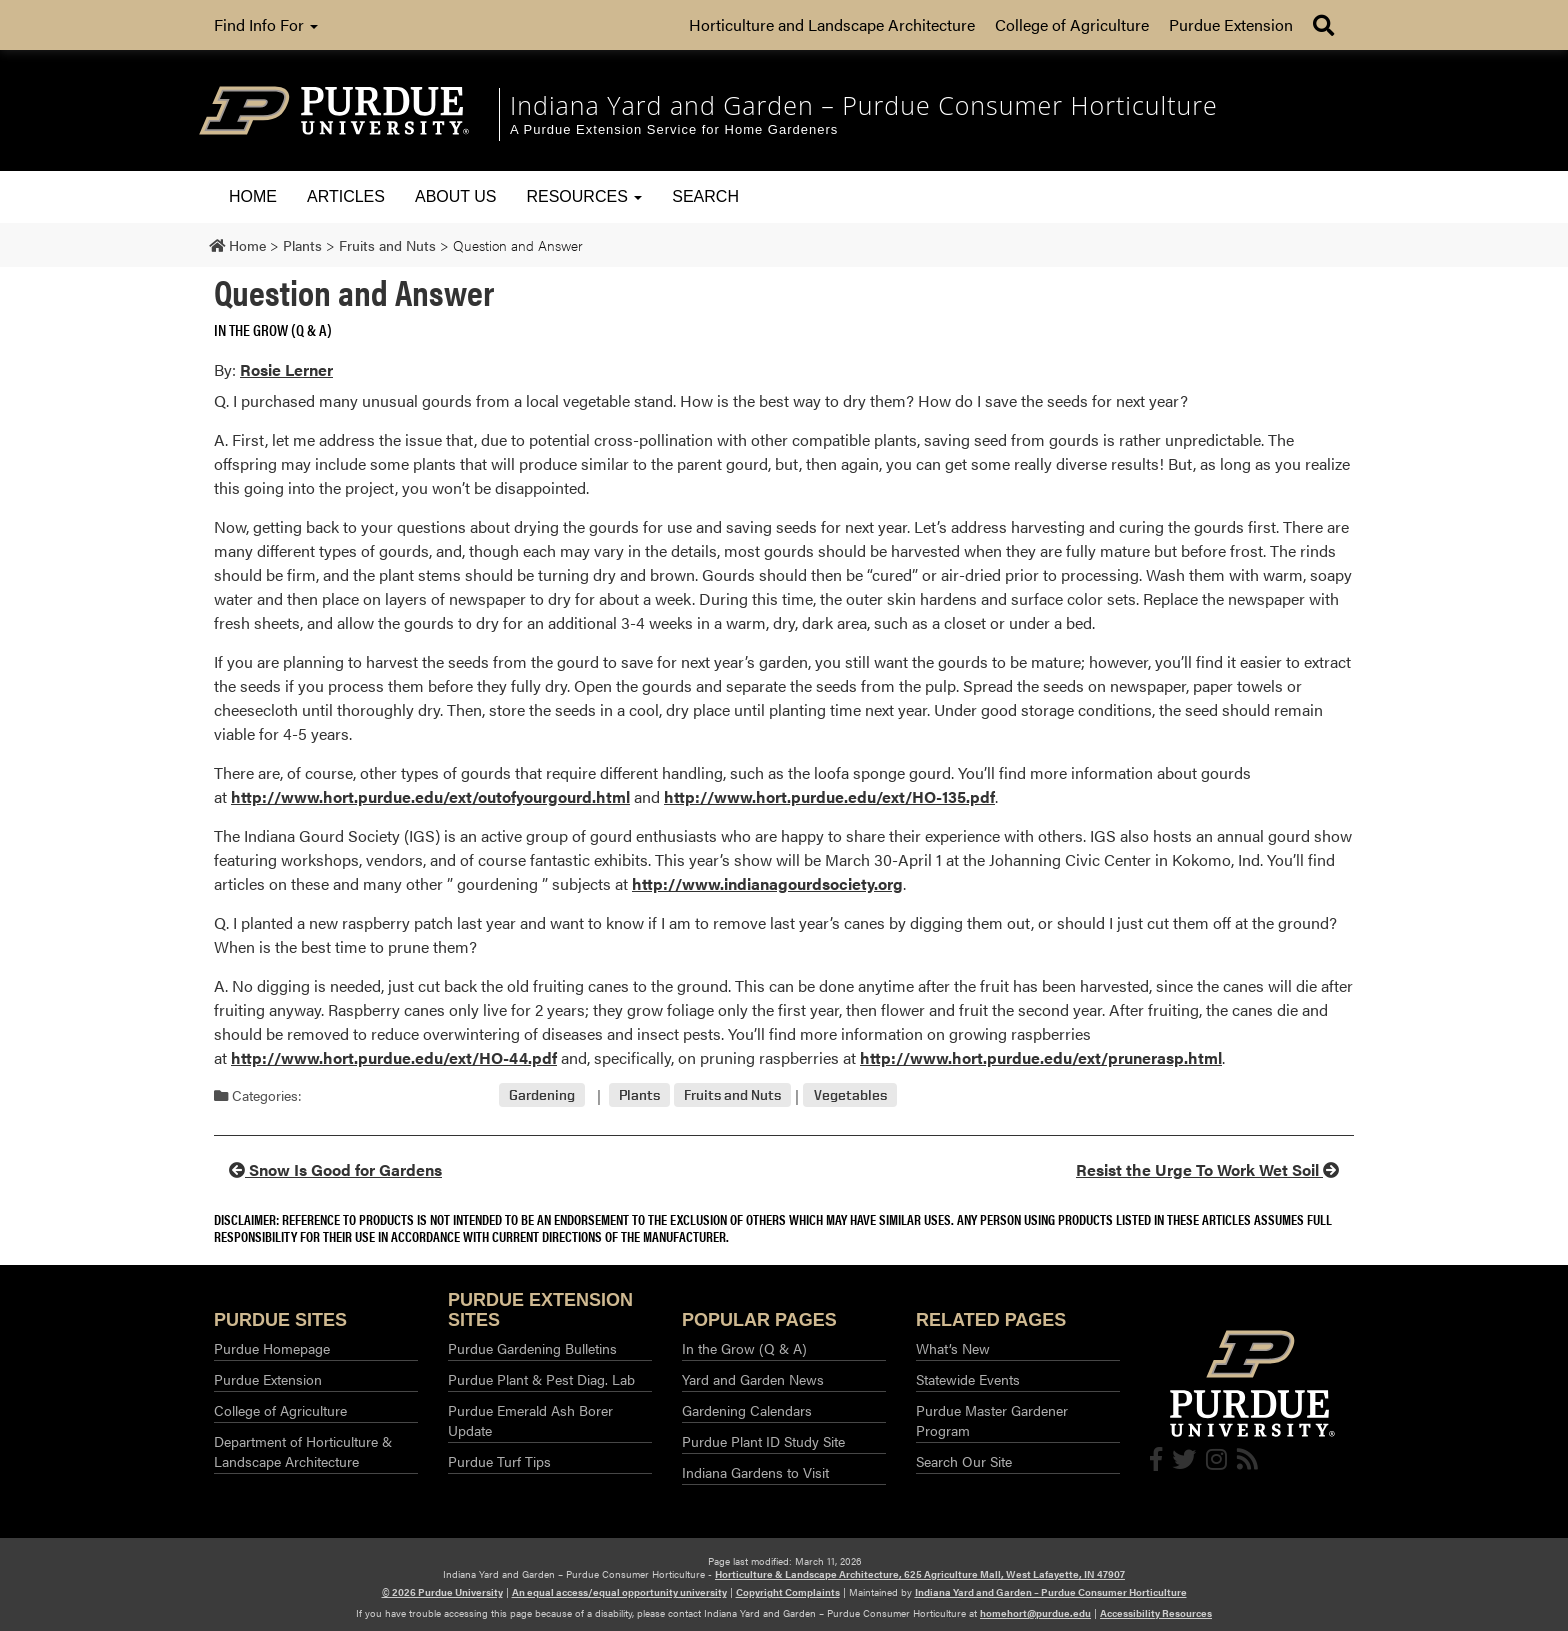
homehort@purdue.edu (1035, 1613)
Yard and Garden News (753, 1379)
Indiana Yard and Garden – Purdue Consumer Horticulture (1051, 1592)
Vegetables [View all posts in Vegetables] (850, 1095)
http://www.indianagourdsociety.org (767, 883)
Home (253, 196)
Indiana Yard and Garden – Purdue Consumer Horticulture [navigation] (864, 105)
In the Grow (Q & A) (744, 1348)
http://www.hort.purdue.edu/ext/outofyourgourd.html (430, 796)
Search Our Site (964, 1461)
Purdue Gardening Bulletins (532, 1348)
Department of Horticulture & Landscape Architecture (303, 1451)
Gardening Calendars (747, 1410)
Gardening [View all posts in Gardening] (542, 1095)
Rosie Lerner (286, 369)
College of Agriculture (1072, 24)
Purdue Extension (1231, 24)
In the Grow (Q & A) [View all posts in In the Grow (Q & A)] (273, 329)
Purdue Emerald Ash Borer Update (530, 1420)
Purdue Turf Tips (499, 1461)
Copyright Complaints (788, 1592)
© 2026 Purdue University (442, 1592)
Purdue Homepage (272, 1348)
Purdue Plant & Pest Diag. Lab (541, 1379)
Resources (584, 196)
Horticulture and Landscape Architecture (832, 24)
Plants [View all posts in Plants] (639, 1095)
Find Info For (266, 24)
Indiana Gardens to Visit (755, 1472)
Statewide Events (968, 1379)
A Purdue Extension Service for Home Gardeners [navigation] (674, 129)
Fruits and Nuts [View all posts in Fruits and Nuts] (732, 1095)
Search (705, 196)
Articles (346, 196)
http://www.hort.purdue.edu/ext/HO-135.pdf (829, 796)
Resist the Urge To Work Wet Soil (1207, 1169)
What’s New (953, 1348)
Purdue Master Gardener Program (992, 1420)
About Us (456, 196)
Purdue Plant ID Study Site (763, 1441)
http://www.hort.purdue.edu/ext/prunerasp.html (1041, 1057)
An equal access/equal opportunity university (619, 1592)
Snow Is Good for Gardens (335, 1169)
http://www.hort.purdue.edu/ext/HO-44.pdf (394, 1057)
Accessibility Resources (1156, 1613)
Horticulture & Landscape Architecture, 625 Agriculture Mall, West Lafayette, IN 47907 (920, 1574)
